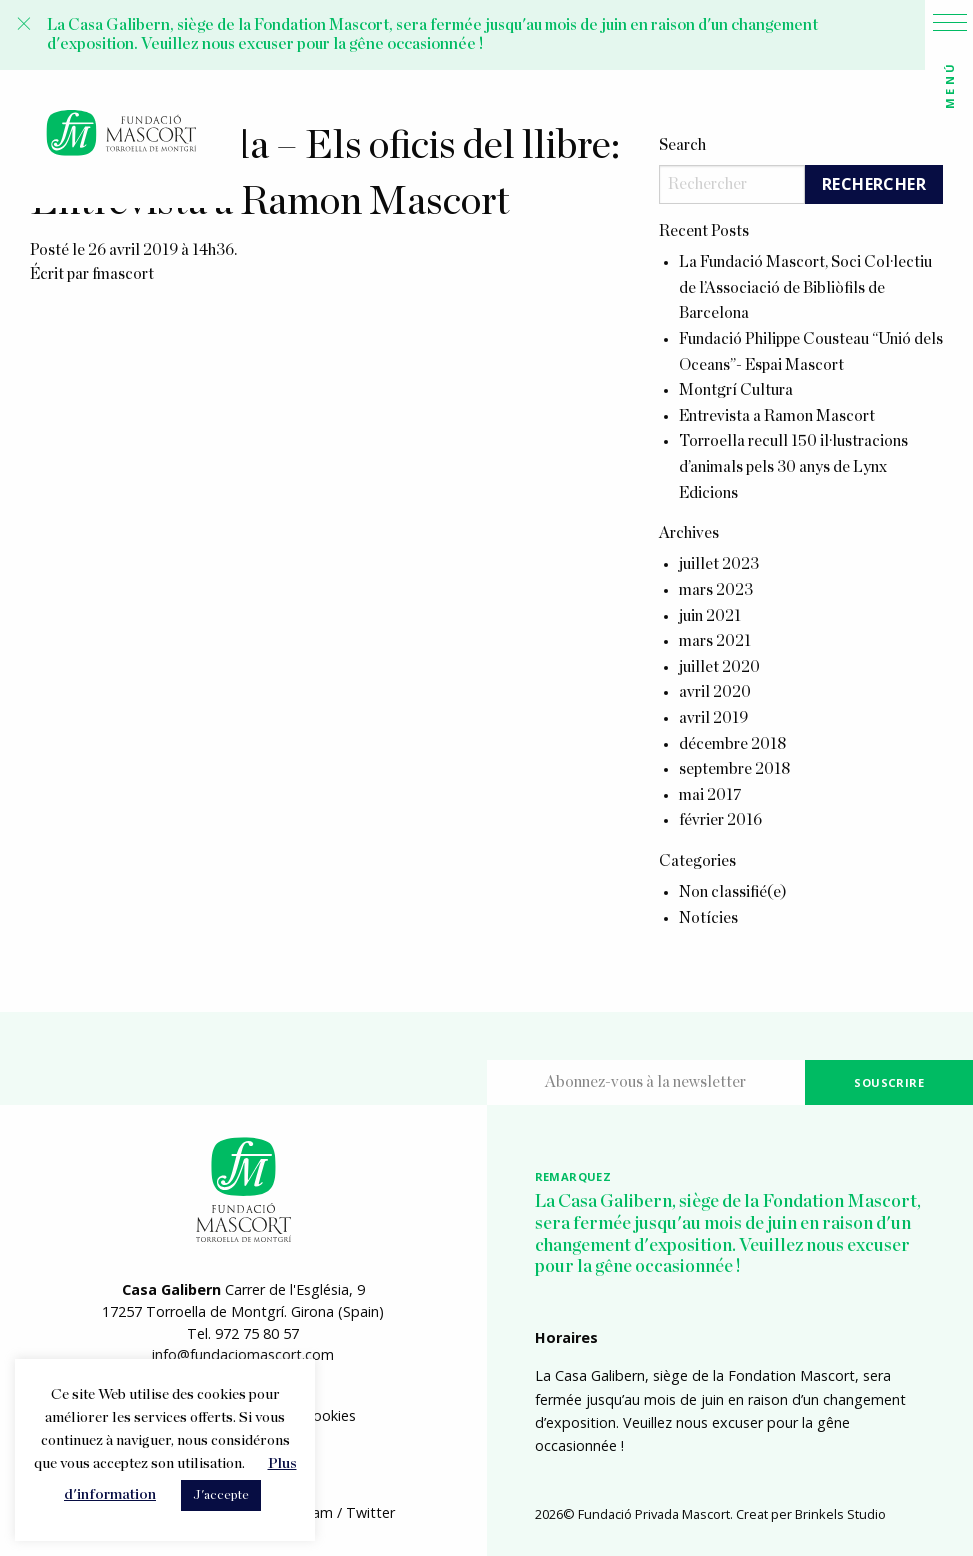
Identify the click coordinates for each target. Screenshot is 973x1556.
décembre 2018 (732, 744)
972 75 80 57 (257, 1333)
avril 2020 (715, 692)
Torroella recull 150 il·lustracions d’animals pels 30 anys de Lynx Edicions (793, 466)
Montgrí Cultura (736, 390)
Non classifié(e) (733, 892)
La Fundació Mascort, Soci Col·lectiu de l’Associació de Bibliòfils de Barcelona (805, 287)
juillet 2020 (719, 667)
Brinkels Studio (840, 1514)
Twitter (370, 1512)
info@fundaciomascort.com (243, 1354)
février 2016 (720, 820)
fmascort (123, 274)
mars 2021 (715, 641)
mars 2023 (716, 590)
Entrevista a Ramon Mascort (777, 416)
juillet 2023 (719, 564)
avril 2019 (713, 718)
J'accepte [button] (221, 1495)
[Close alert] (24, 24)
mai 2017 (710, 795)
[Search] (732, 184)
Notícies (708, 918)
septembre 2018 (734, 769)
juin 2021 (710, 616)
